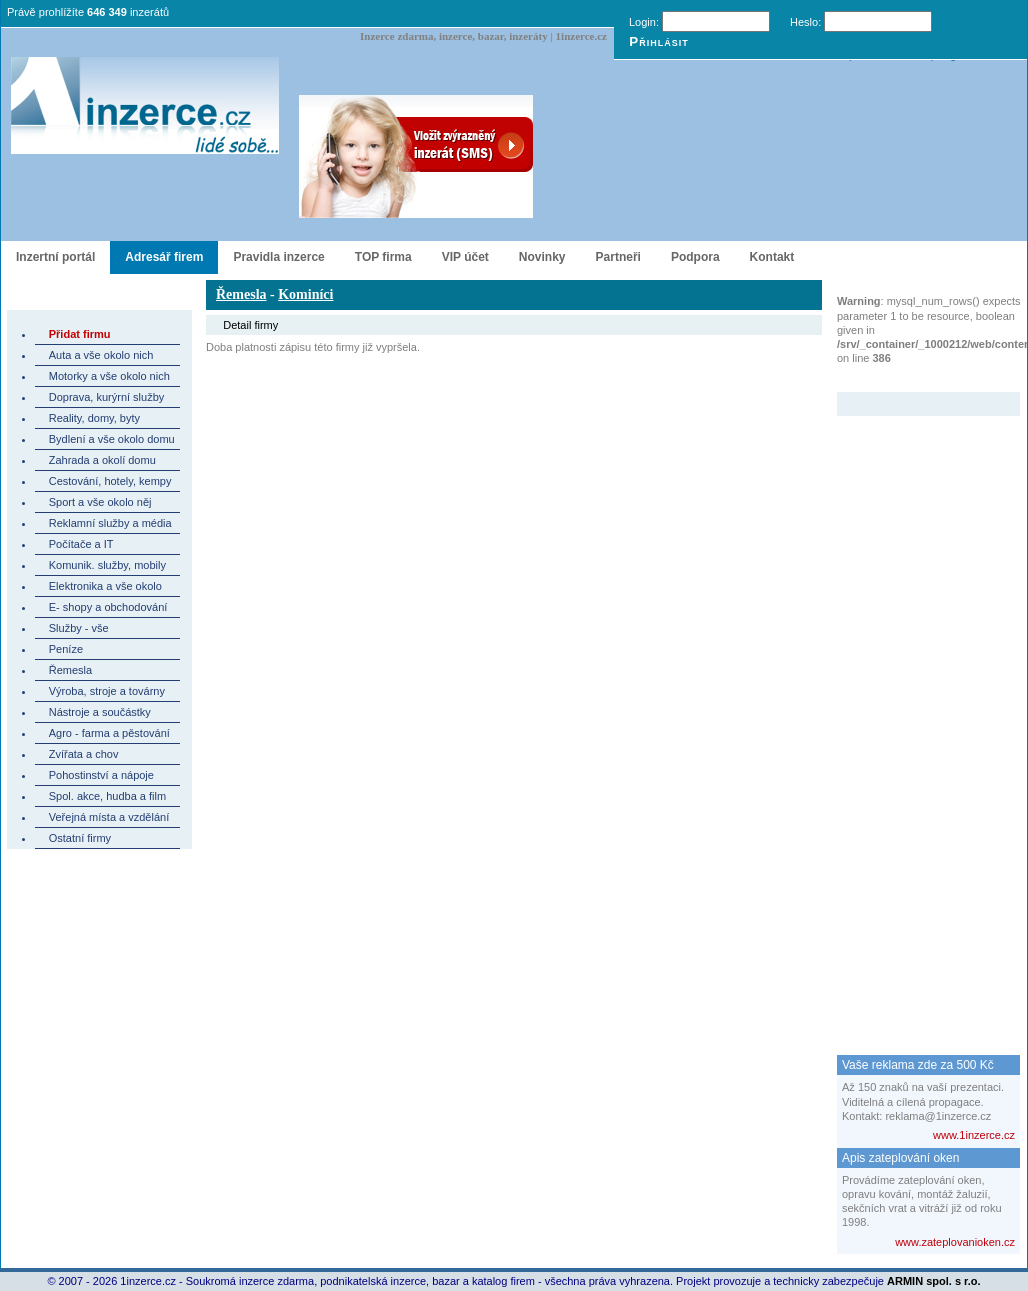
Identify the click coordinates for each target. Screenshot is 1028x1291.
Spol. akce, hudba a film (107, 796)
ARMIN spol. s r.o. (934, 1281)
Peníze (66, 649)
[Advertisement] (917, 716)
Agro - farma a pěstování (109, 733)
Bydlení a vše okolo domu (112, 439)
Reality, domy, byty (94, 418)
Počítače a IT (81, 544)
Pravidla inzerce (278, 257)
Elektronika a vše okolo (105, 586)
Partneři (618, 257)
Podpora (695, 257)
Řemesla (70, 670)
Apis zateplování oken (900, 1158)
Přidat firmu (80, 334)
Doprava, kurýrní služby (107, 397)
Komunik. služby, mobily (107, 565)
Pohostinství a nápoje (101, 775)
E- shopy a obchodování (108, 607)
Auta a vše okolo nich (101, 355)
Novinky (542, 257)
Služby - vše (79, 628)
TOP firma (383, 257)
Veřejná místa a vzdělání (109, 817)
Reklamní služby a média (110, 523)
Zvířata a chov (84, 754)
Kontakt (772, 257)
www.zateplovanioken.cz (955, 1242)
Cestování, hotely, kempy (110, 481)
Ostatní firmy (80, 838)
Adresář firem (164, 257)
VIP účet (465, 257)
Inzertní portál (55, 257)
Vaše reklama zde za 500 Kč (918, 1065)
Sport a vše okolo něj (100, 502)
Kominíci (305, 294)
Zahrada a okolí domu (102, 460)
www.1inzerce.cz (974, 1135)
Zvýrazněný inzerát (913, 379)
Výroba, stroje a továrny (107, 691)
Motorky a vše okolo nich (109, 376)
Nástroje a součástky (100, 712)
